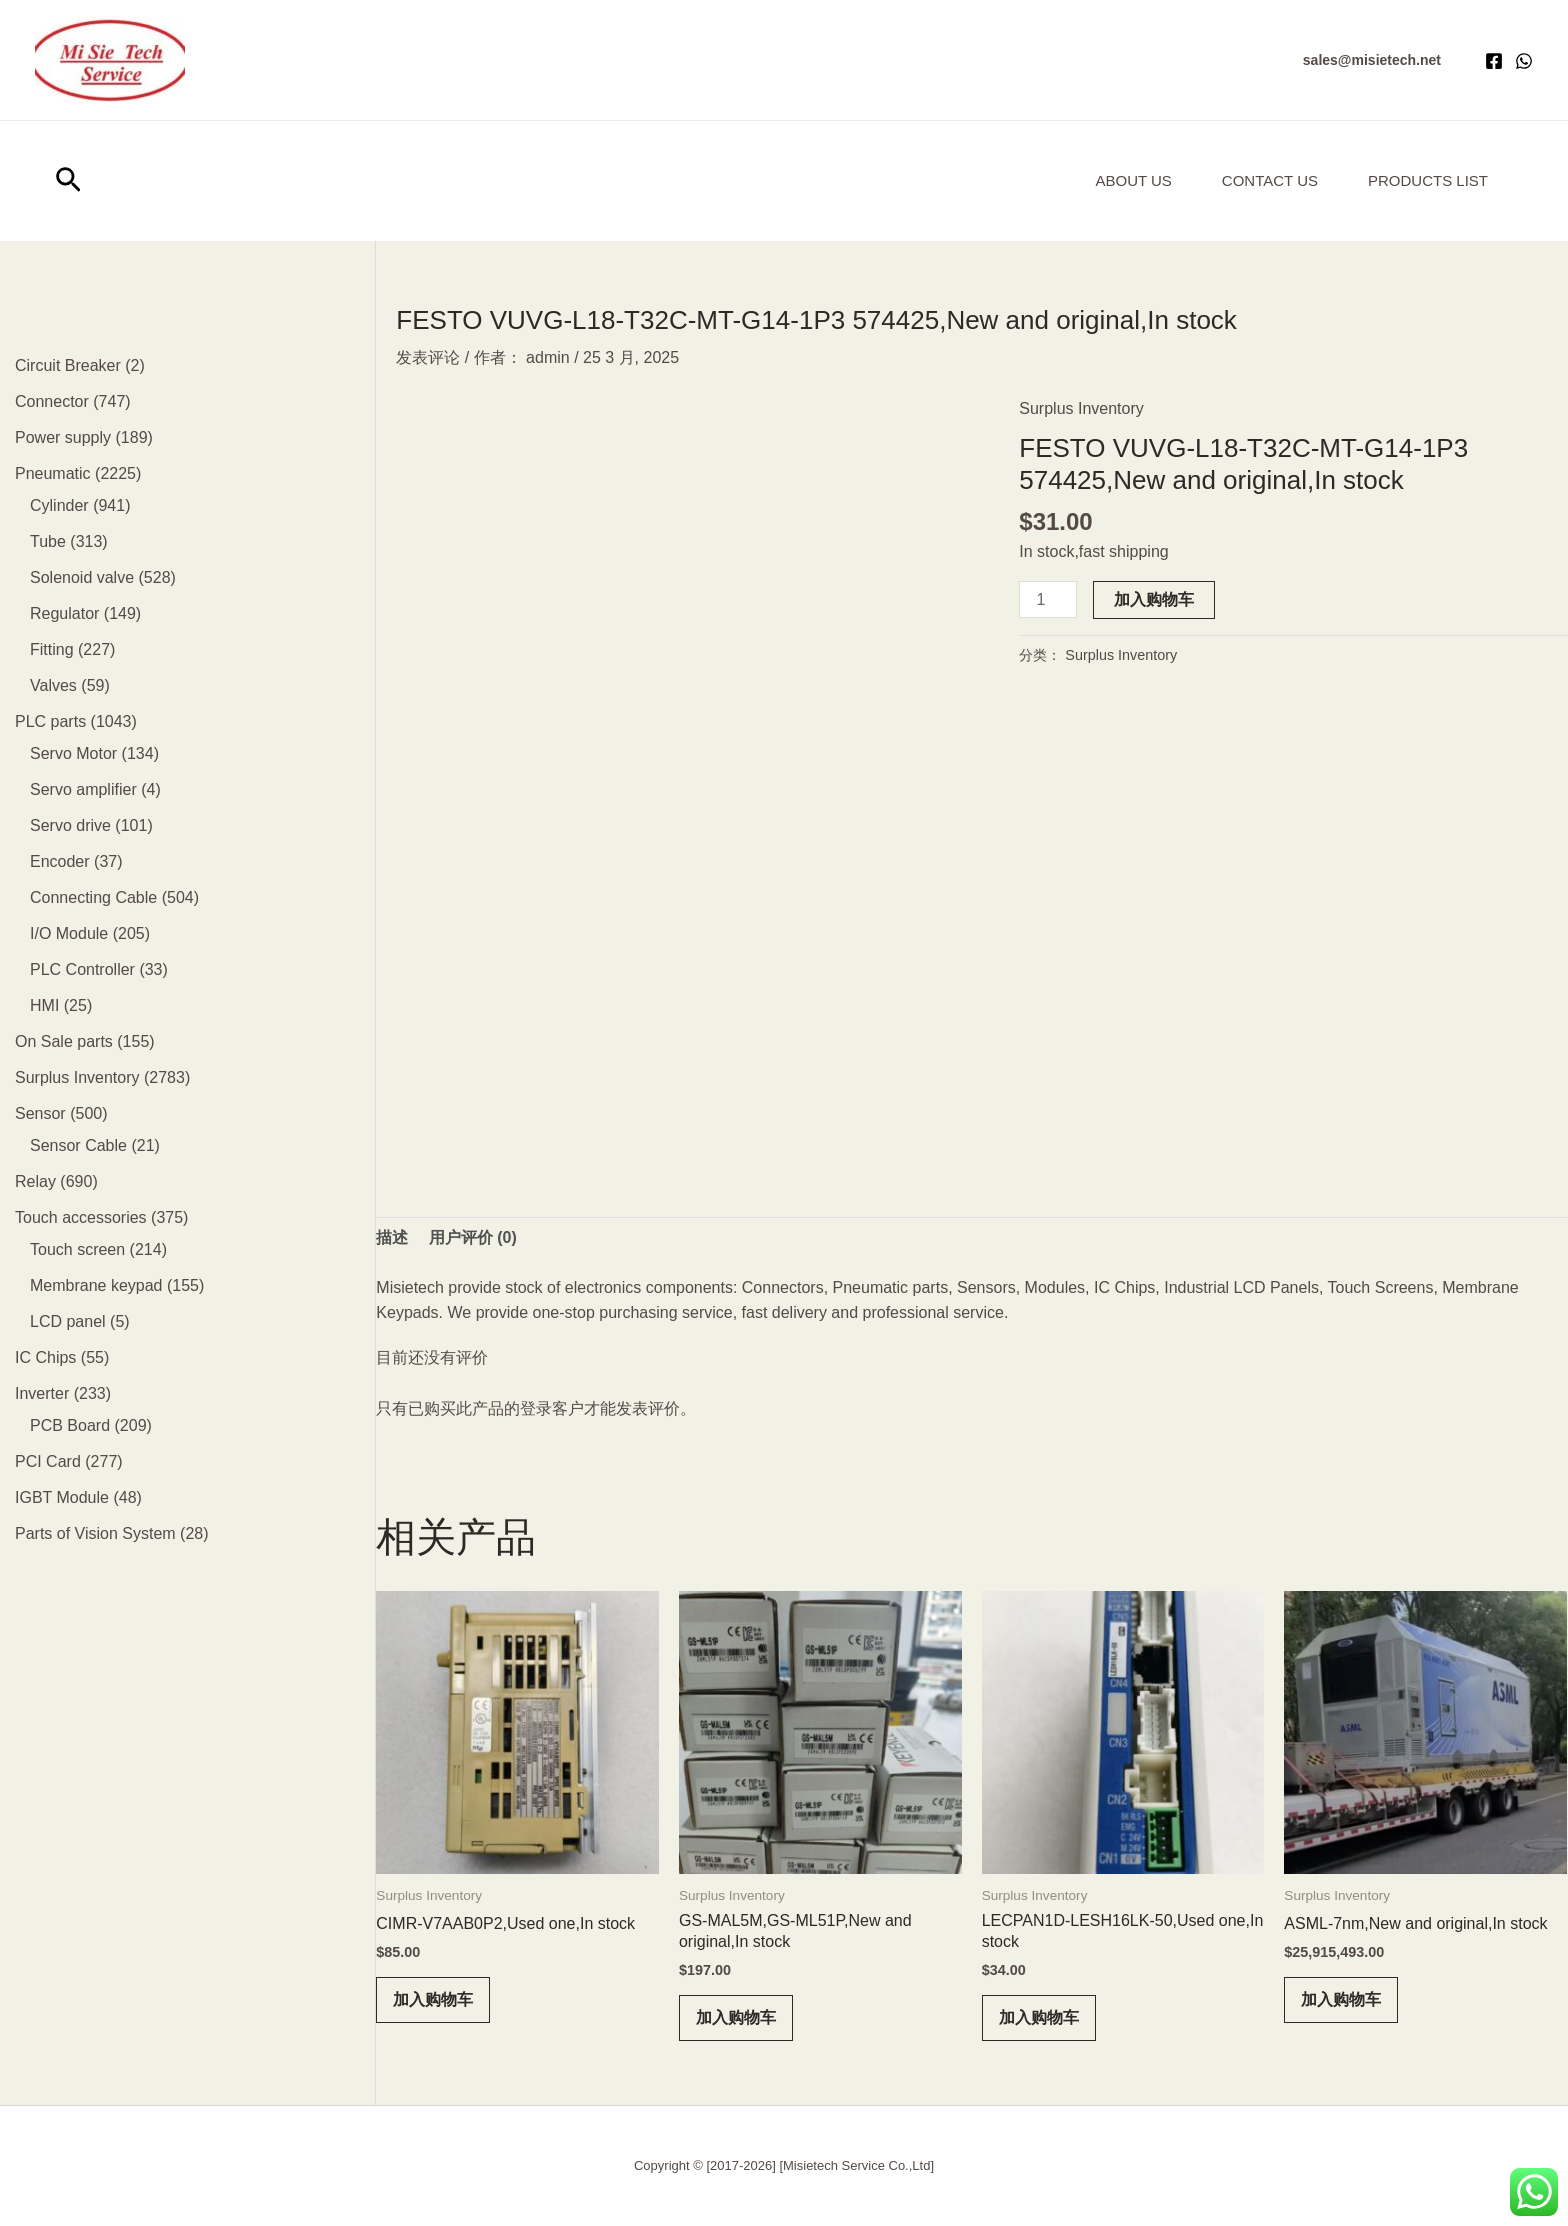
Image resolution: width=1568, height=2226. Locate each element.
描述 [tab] (392, 1237)
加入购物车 (1154, 599)
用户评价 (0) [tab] (473, 1237)
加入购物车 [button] (433, 1999)
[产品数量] (1048, 599)
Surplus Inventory (1081, 408)
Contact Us (1270, 180)
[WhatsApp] (1524, 61)
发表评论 (428, 357)
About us (1133, 180)
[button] (1372, 60)
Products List (1428, 180)
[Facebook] (1494, 61)
